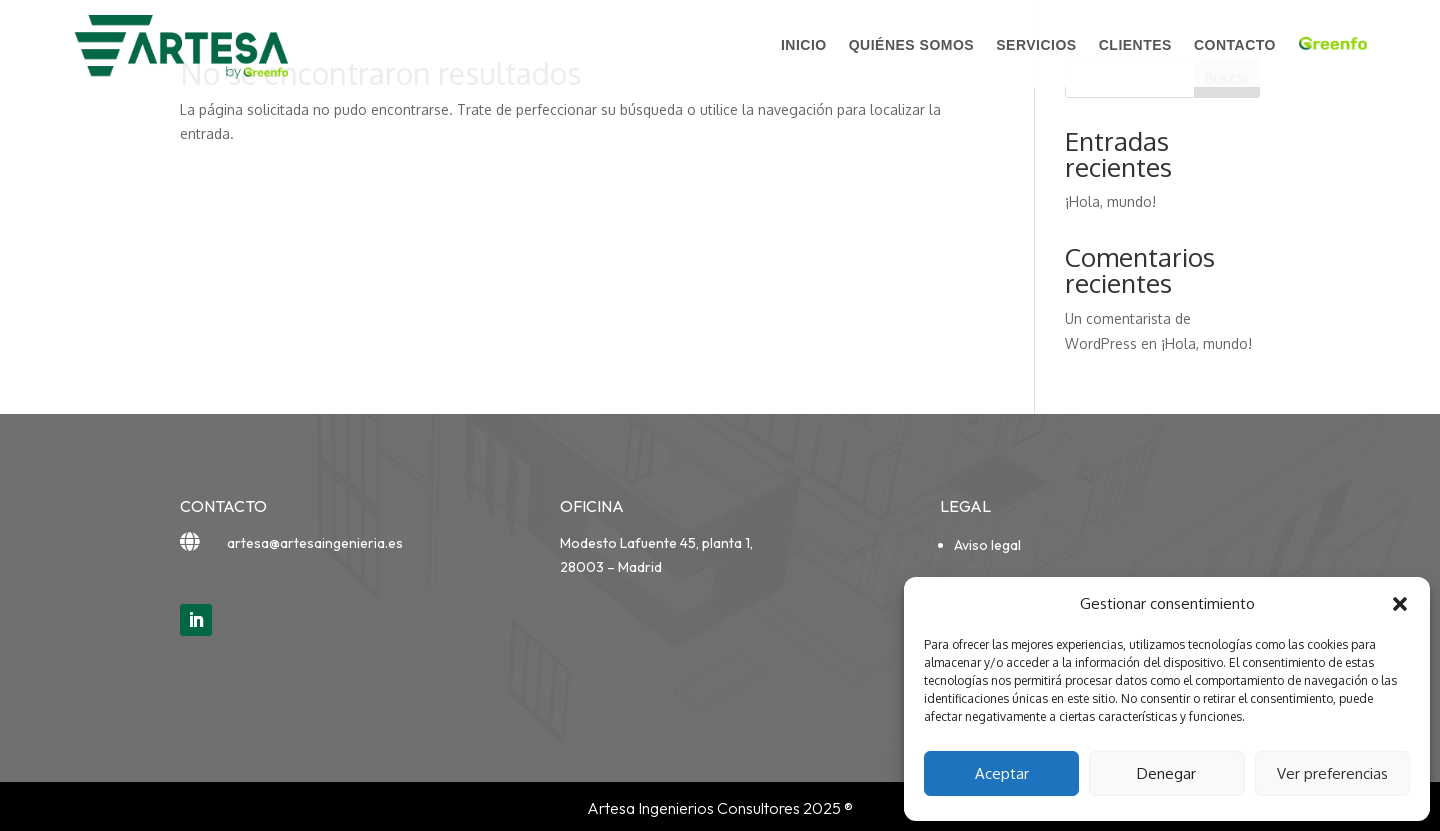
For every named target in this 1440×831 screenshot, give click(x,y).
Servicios (1036, 45)
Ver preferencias (1332, 773)
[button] (1400, 604)
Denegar (1166, 773)
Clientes (1135, 45)
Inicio (804, 45)
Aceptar (1002, 773)
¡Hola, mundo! (1110, 201)
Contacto (1235, 45)
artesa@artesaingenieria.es (315, 543)
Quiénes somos (912, 45)
